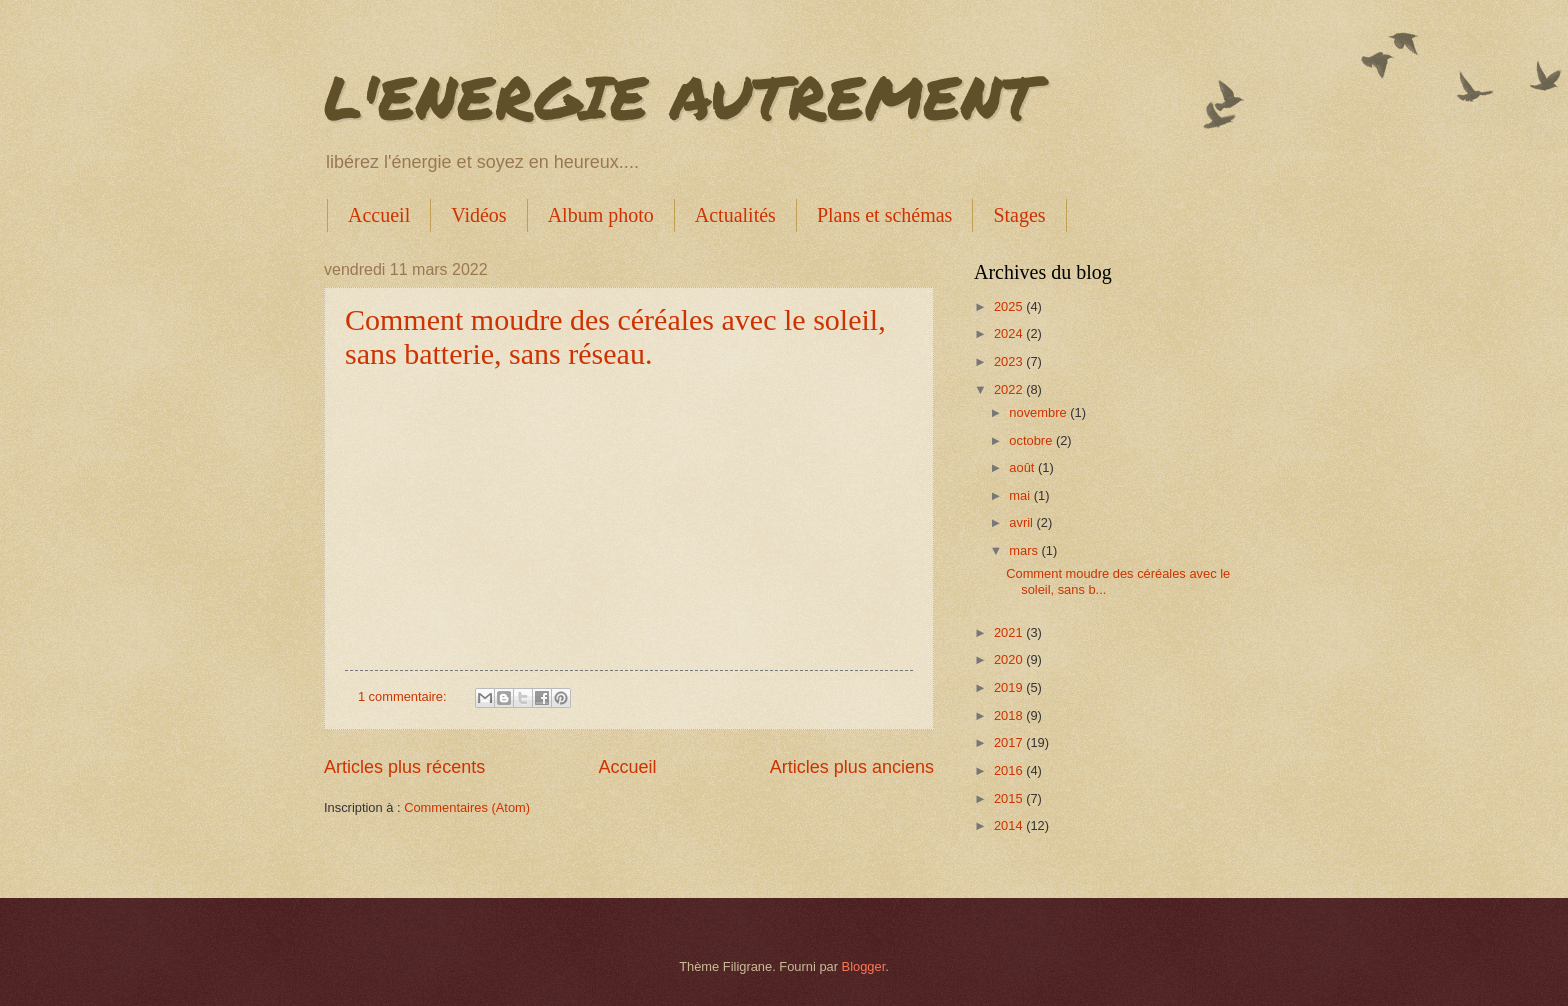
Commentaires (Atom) (467, 807)
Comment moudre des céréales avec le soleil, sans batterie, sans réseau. (615, 336)
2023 (1010, 361)
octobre (1032, 440)
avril (1022, 522)
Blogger (864, 966)
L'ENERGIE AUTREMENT (681, 96)
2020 (1010, 659)
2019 (1010, 687)
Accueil (379, 215)
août (1023, 467)
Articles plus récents (404, 767)
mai (1021, 495)
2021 (1010, 632)
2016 (1010, 770)
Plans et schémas (885, 215)
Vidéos (478, 215)
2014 (1010, 825)
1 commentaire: (404, 696)
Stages (1019, 215)
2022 (1010, 389)
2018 (1010, 715)
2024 (1010, 333)
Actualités (735, 215)
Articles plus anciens (852, 767)
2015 (1010, 798)
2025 (1010, 306)
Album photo (601, 215)
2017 (1010, 742)
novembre (1039, 412)
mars (1025, 550)
